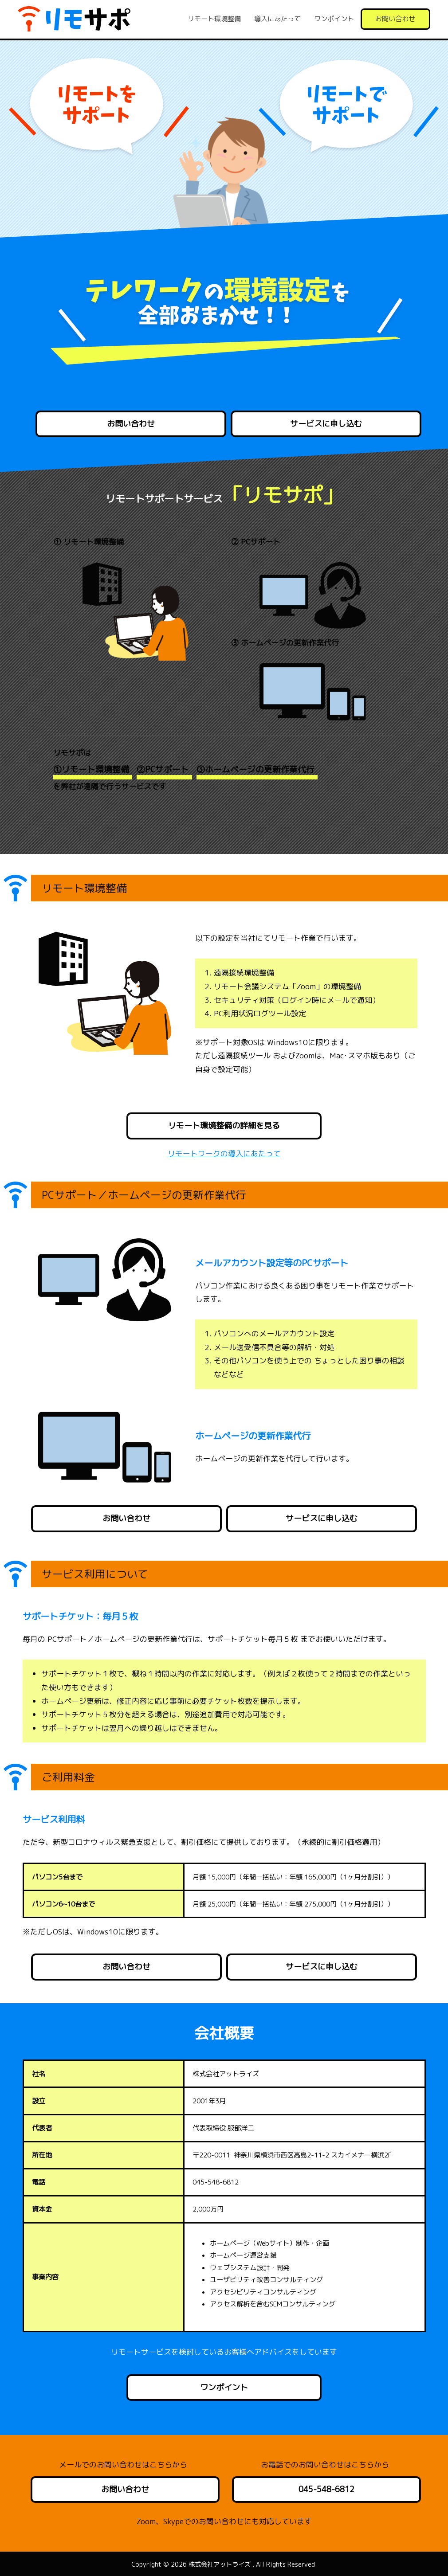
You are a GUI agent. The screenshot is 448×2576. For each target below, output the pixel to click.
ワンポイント (334, 18)
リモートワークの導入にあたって (224, 1153)
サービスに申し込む (326, 423)
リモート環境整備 (214, 18)
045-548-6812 (326, 2489)
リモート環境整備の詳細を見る (224, 1125)
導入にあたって (277, 18)
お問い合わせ (395, 18)
